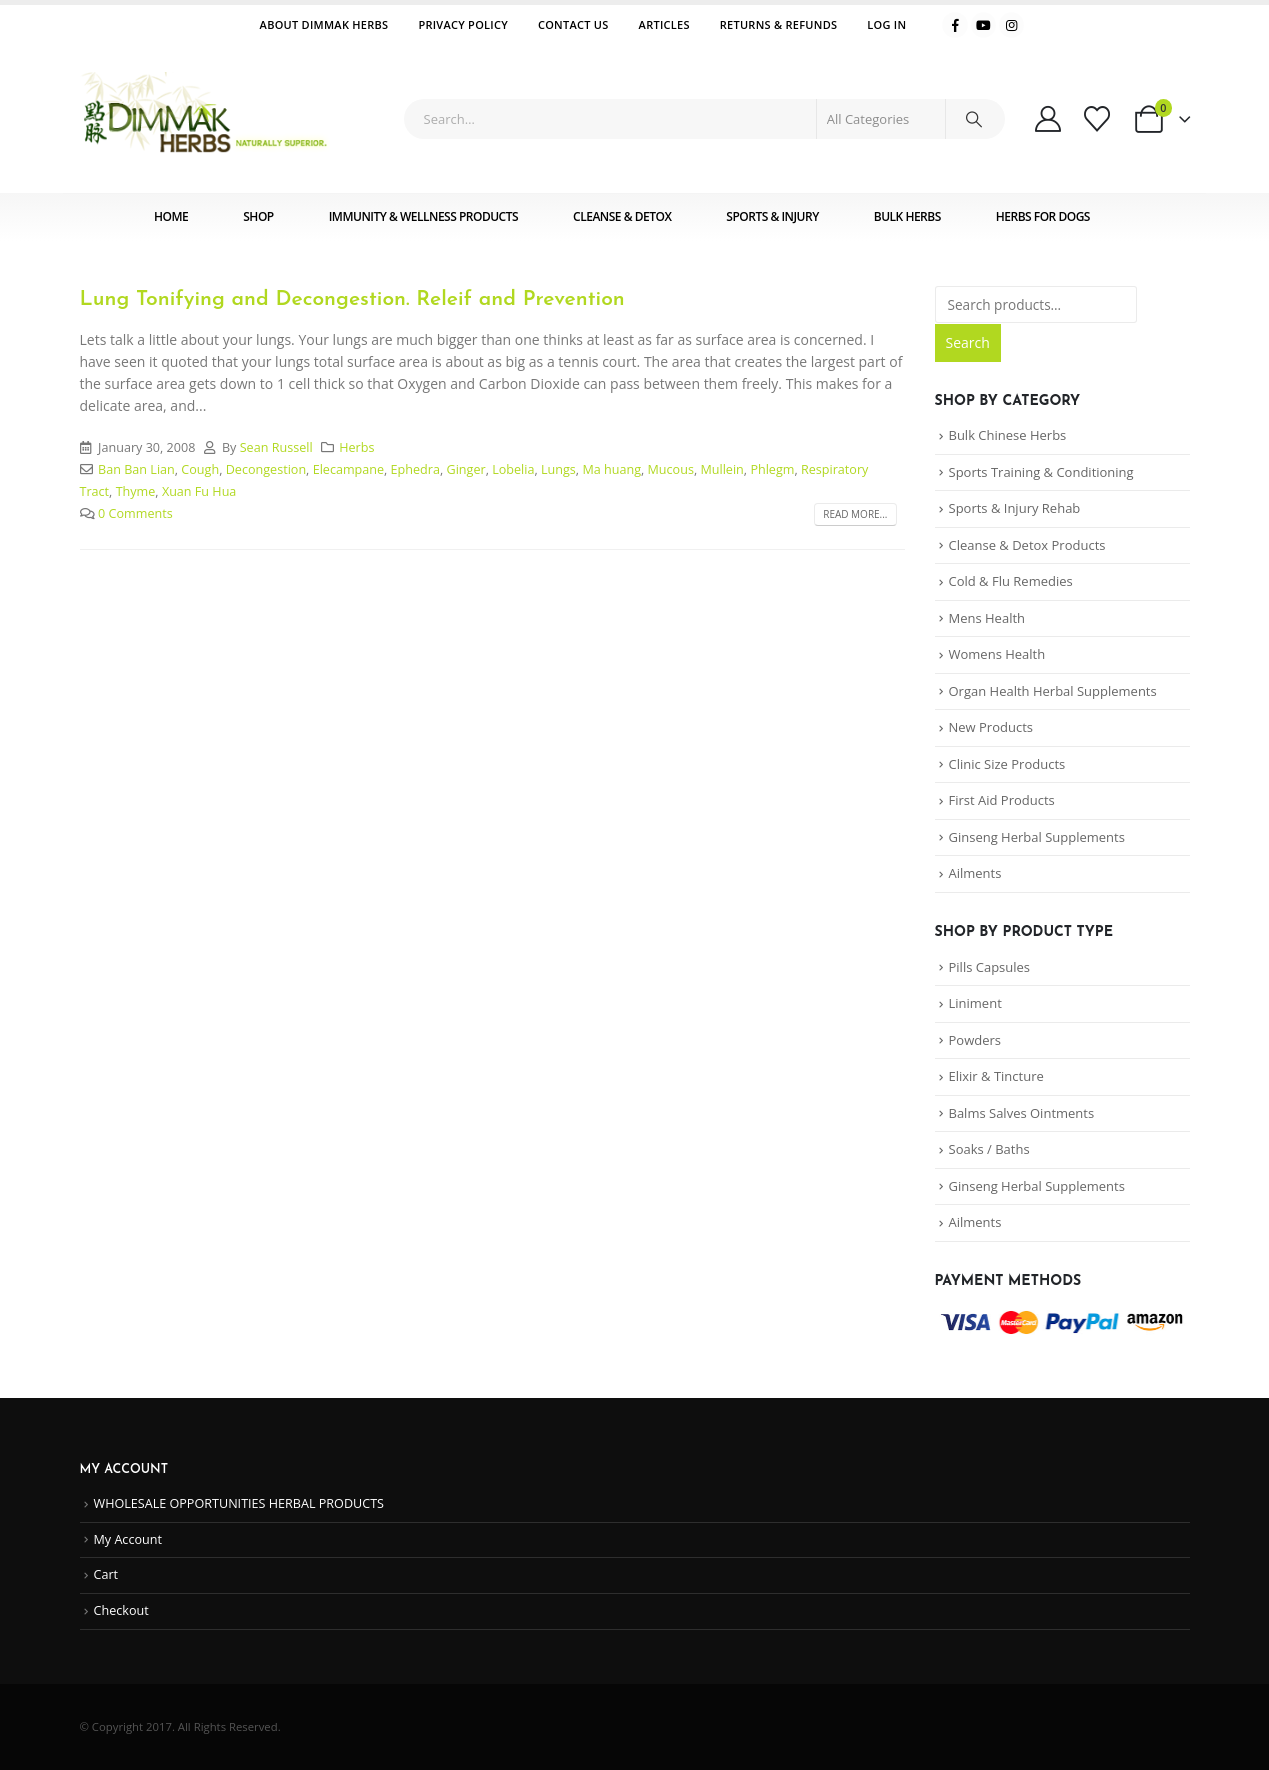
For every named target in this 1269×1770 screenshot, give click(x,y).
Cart (106, 1574)
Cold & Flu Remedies (1011, 581)
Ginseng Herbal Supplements (1037, 837)
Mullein (721, 469)
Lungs (558, 469)
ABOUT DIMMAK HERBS (324, 24)
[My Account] (1048, 119)
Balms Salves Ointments (1022, 1113)
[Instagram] (1012, 25)
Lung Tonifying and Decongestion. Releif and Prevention (352, 299)
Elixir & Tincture (996, 1076)
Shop (258, 216)
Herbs (356, 447)
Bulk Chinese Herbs (1008, 435)
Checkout (121, 1610)
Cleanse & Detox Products (1027, 545)
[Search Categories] (881, 119)
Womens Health (997, 654)
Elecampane (348, 469)
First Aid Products (1002, 800)
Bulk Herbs (907, 216)
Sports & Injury (772, 216)
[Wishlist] (1097, 119)
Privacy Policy (463, 24)
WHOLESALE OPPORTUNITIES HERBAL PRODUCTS (239, 1503)
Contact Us (573, 24)
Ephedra (415, 469)
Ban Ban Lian (136, 469)
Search (968, 342)
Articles (664, 24)
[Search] (974, 119)
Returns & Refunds (779, 24)
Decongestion (266, 469)
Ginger (466, 469)
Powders (975, 1040)
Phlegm (772, 469)
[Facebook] (955, 25)
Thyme (136, 491)
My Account (128, 1539)
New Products (991, 727)
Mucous (671, 469)
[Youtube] (984, 25)
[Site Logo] (205, 119)
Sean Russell (276, 447)
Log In (886, 24)
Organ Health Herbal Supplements (1053, 691)
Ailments (975, 873)
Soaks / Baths (989, 1149)
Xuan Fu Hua (199, 491)
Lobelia (513, 469)
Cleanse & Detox (622, 216)
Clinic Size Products (1007, 764)
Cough (200, 469)
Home (171, 216)
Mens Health (987, 618)
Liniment (975, 1003)
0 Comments (135, 513)
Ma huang (611, 469)
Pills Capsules (990, 967)
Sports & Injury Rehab (1015, 508)
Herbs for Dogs (1043, 216)
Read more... (855, 514)
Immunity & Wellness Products (423, 216)
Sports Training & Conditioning (1041, 472)
